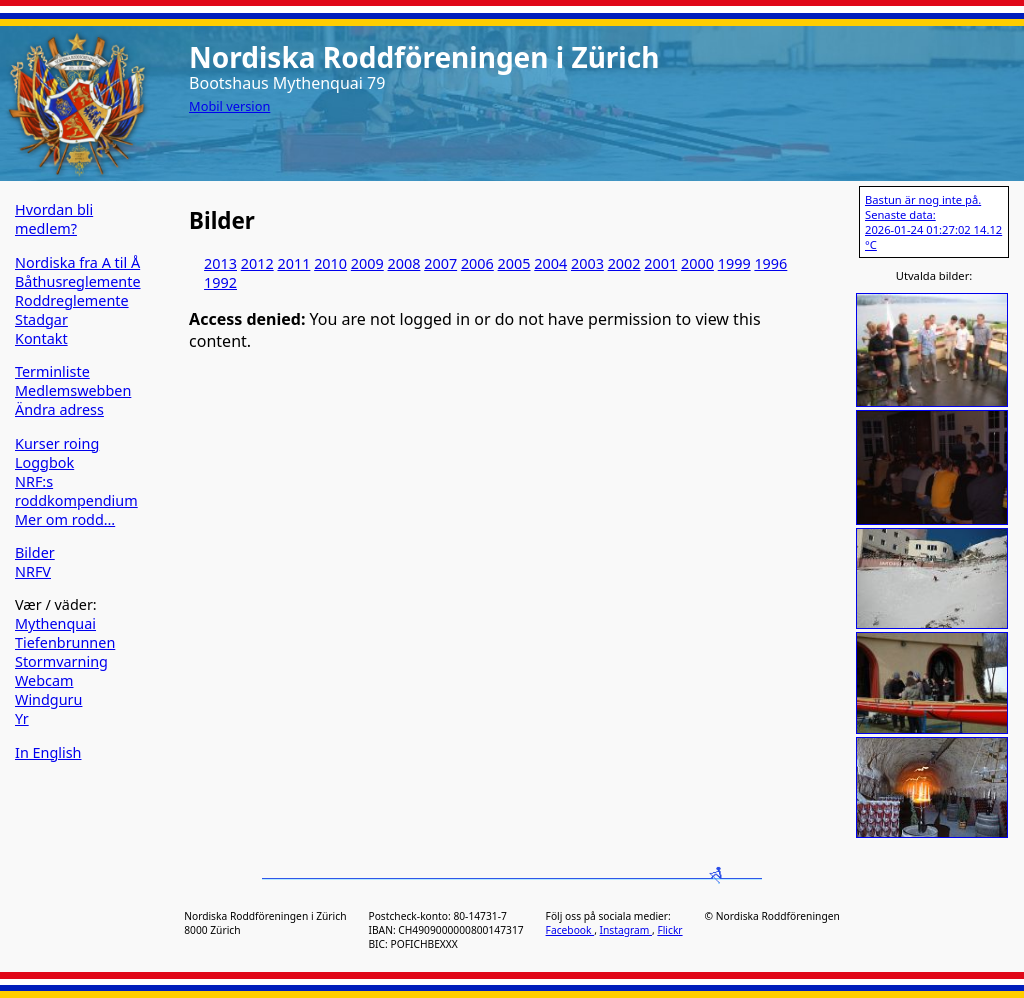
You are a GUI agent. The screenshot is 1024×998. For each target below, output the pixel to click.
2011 (293, 263)
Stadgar (41, 319)
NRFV (33, 571)
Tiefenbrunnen (65, 642)
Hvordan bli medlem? (54, 219)
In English (48, 752)
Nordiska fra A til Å (77, 262)
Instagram (626, 930)
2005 (514, 263)
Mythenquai (55, 623)
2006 (477, 263)
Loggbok (44, 462)
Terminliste (52, 371)
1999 (734, 263)
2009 (367, 263)
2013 (220, 263)
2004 (550, 263)
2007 (440, 263)
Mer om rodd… (65, 519)
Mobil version (229, 106)
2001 (660, 263)
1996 (770, 263)
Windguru (48, 699)
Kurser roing (57, 443)
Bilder (35, 552)
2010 (330, 263)
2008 (404, 263)
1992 (220, 282)
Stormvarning (61, 661)
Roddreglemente (72, 300)
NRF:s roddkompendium (76, 491)
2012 (257, 263)
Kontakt (41, 338)
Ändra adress (59, 409)
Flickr (669, 930)
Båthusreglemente (78, 281)
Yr (22, 718)
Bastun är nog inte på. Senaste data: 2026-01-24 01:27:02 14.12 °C (933, 222)
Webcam (44, 680)
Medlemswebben (73, 390)
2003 (587, 263)
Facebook (570, 930)
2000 (697, 263)
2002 (624, 263)
